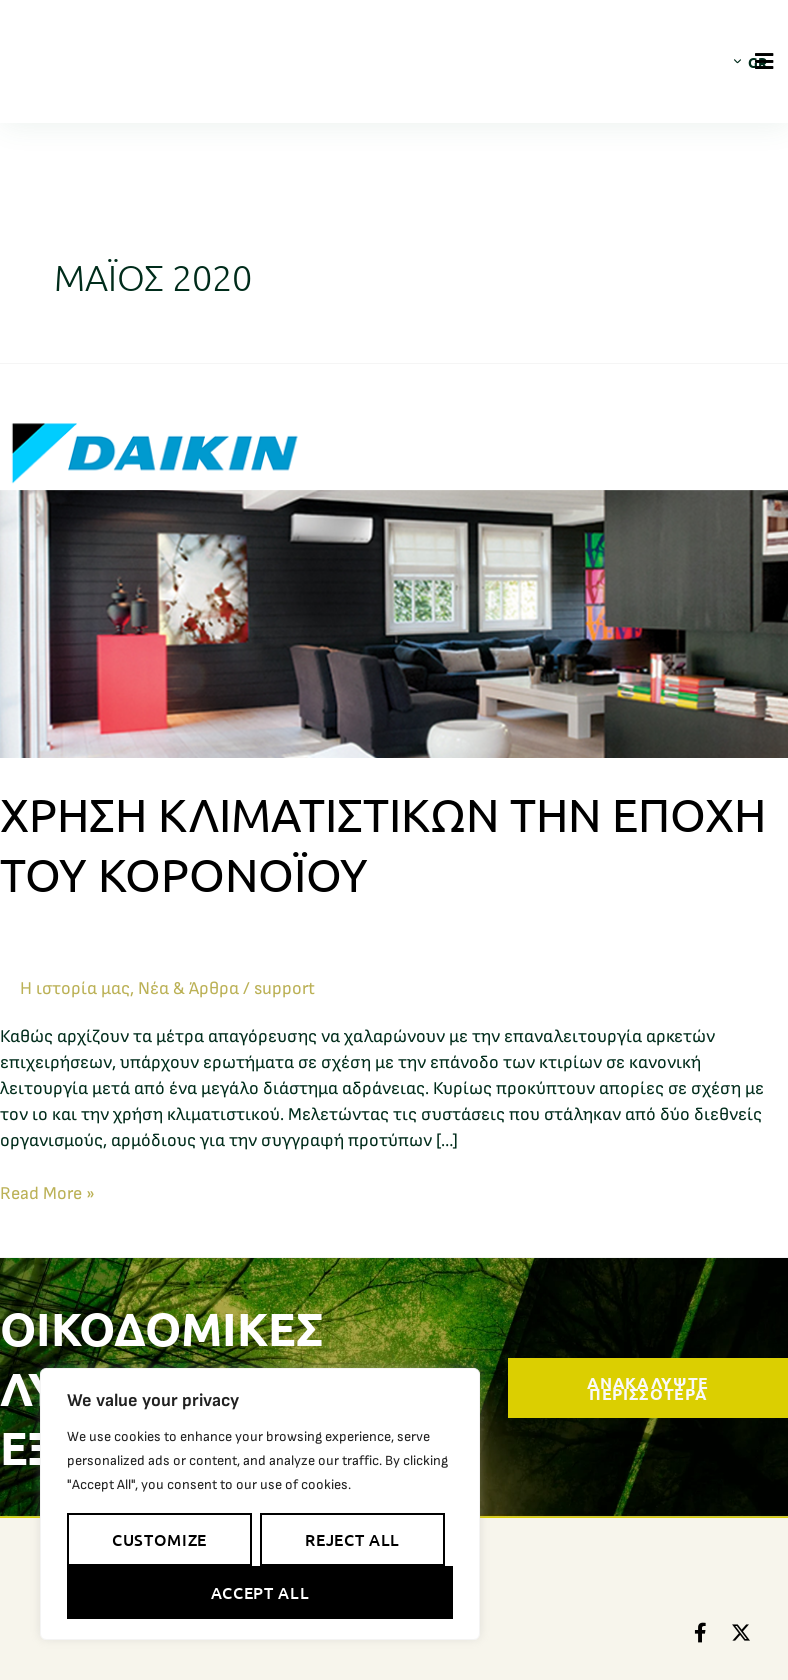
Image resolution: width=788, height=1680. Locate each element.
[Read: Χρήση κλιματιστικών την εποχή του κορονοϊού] (394, 559)
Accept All (260, 1592)
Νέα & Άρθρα (188, 988)
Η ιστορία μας (75, 988)
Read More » (47, 1192)
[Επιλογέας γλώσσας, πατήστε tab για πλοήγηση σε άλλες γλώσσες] (740, 61)
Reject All (352, 1539)
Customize (159, 1539)
